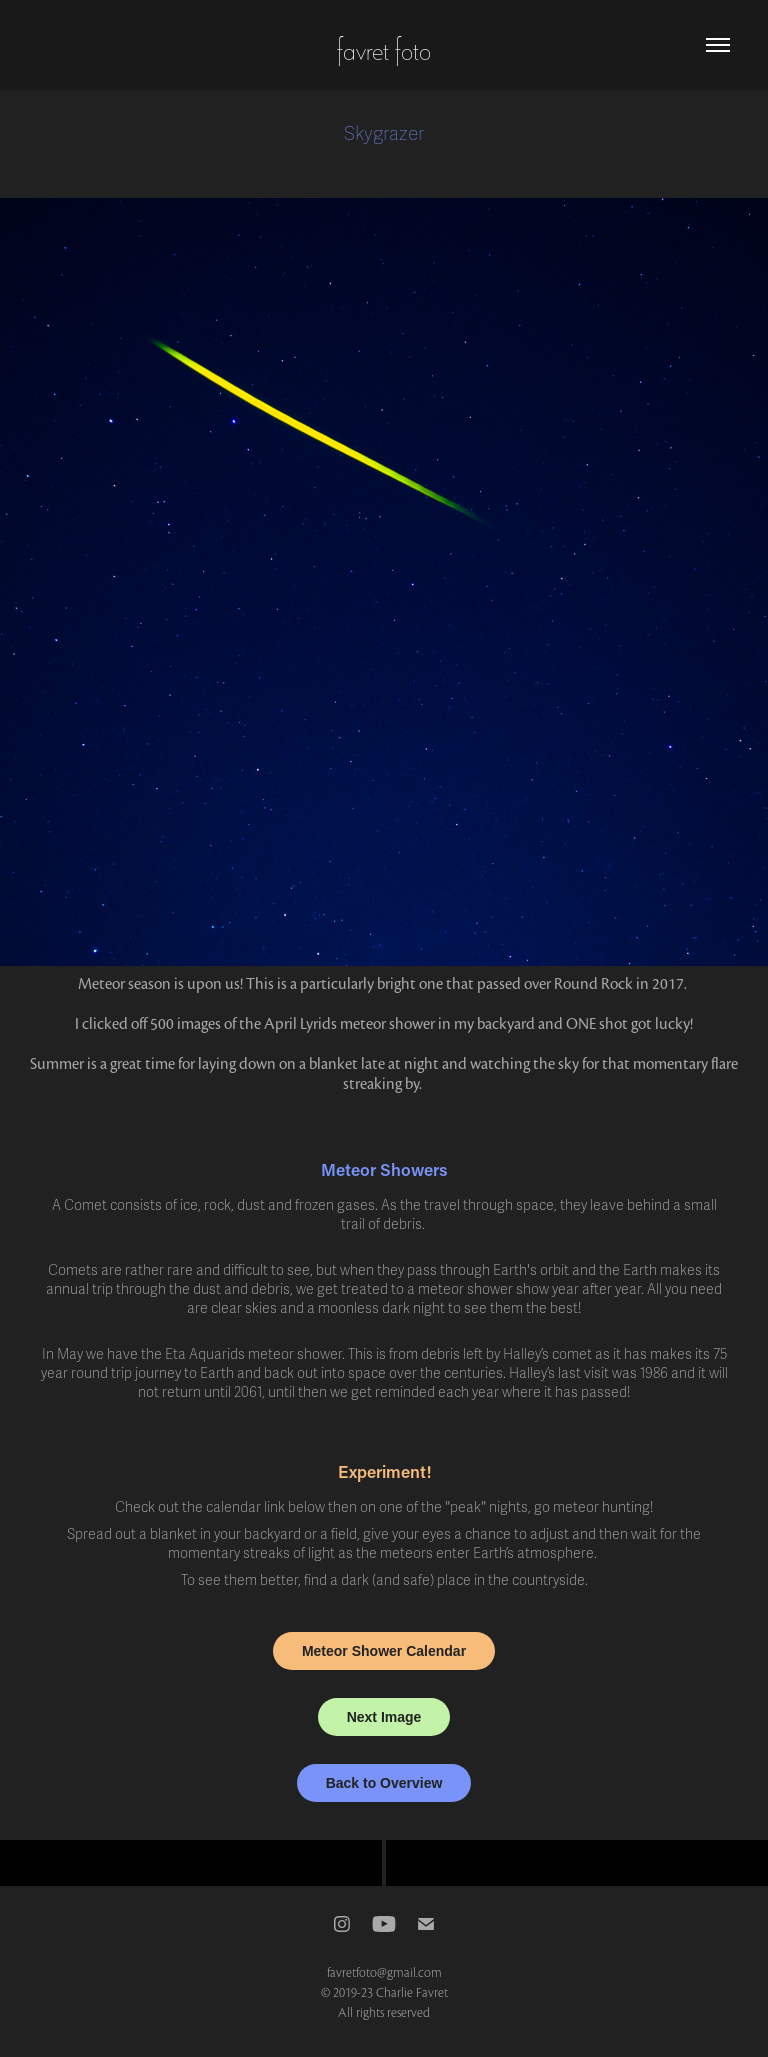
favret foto (384, 49)
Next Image (384, 1717)
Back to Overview (384, 1783)
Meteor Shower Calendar (384, 1651)
